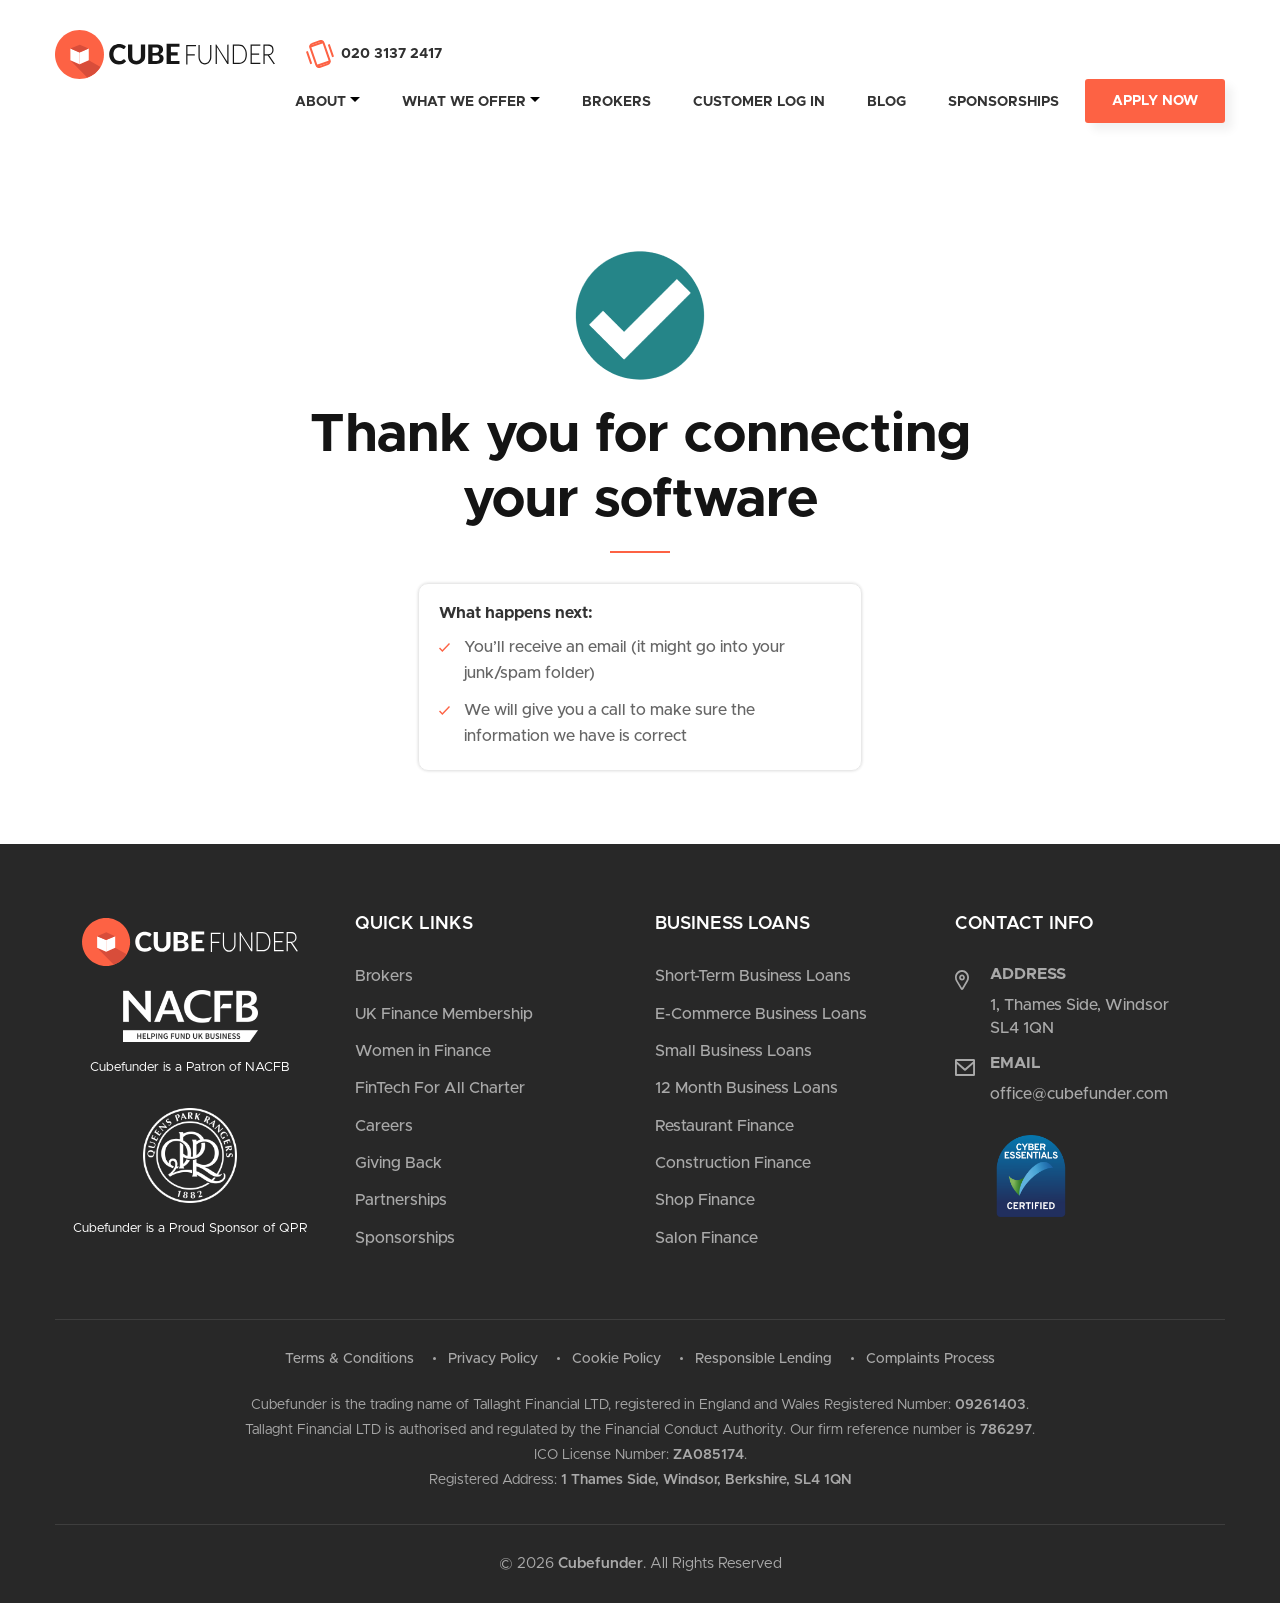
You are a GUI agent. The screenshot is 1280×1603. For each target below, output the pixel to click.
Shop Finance (705, 1200)
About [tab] (320, 102)
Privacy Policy (493, 1359)
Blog (886, 102)
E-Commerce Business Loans (761, 1014)
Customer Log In (759, 102)
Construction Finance (733, 1163)
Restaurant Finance (724, 1126)
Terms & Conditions (349, 1359)
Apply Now (1155, 101)
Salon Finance (706, 1238)
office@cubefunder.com (1079, 1094)
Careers (384, 1126)
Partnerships (401, 1200)
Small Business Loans (733, 1051)
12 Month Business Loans (746, 1088)
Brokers (616, 102)
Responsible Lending (763, 1359)
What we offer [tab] (464, 102)
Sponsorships (1003, 102)
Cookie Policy (616, 1359)
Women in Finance (423, 1051)
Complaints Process (930, 1359)
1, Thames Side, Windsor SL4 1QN (1079, 1016)
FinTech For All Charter (440, 1088)
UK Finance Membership (444, 1014)
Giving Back (398, 1163)
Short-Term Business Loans (753, 976)
